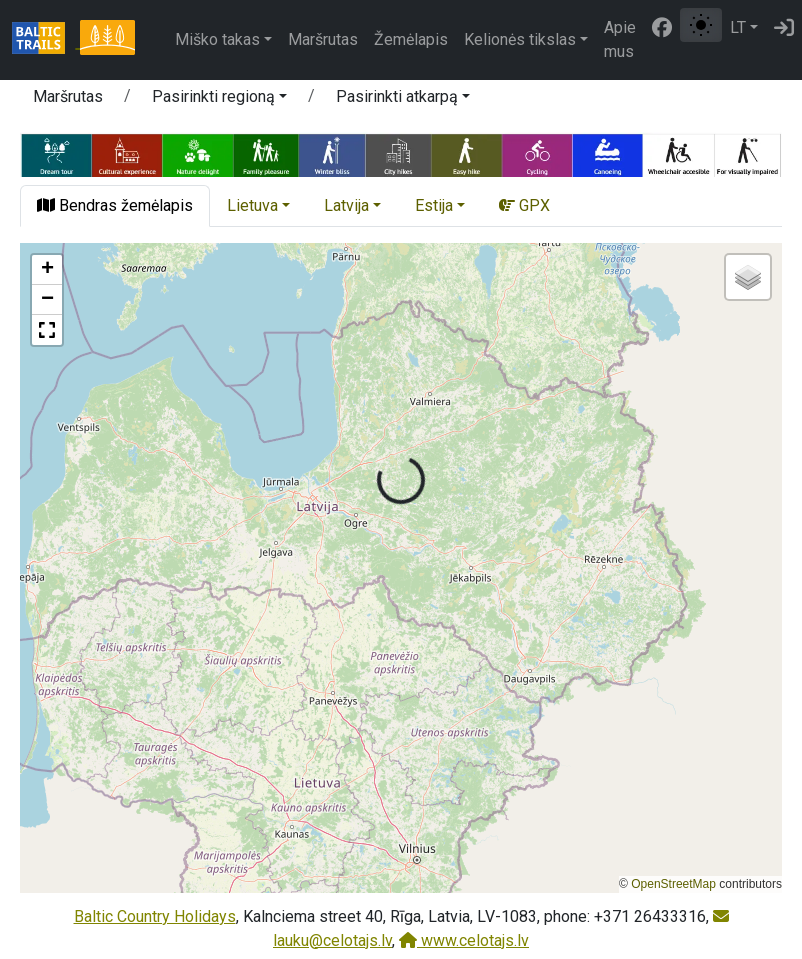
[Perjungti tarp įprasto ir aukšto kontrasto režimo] (701, 25)
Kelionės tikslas (520, 39)
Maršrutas (323, 39)
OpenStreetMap (673, 884)
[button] (219, 100)
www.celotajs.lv (464, 940)
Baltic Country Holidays (155, 916)
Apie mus (620, 39)
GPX (524, 205)
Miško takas (217, 39)
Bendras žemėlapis (115, 205)
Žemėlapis (411, 39)
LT (738, 27)
